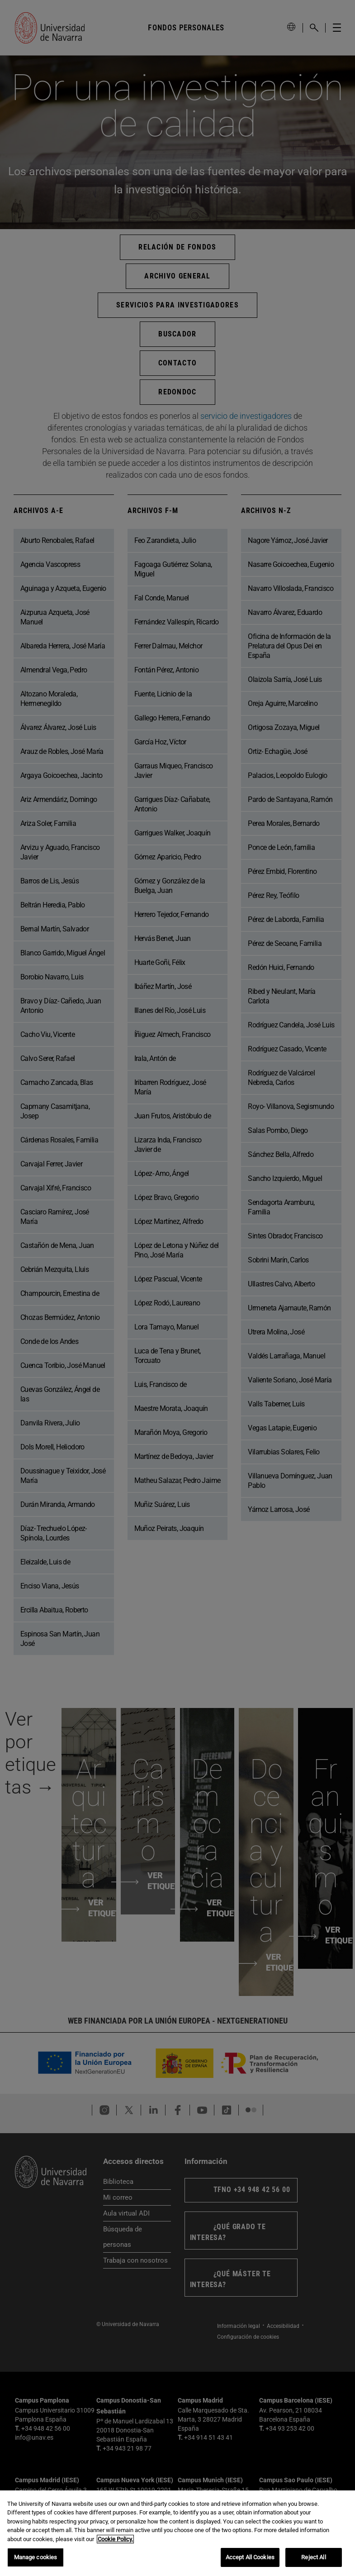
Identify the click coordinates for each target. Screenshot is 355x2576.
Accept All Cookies (250, 2557)
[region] (177, 2533)
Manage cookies (35, 2557)
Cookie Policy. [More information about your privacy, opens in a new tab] (115, 2539)
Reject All (313, 2557)
